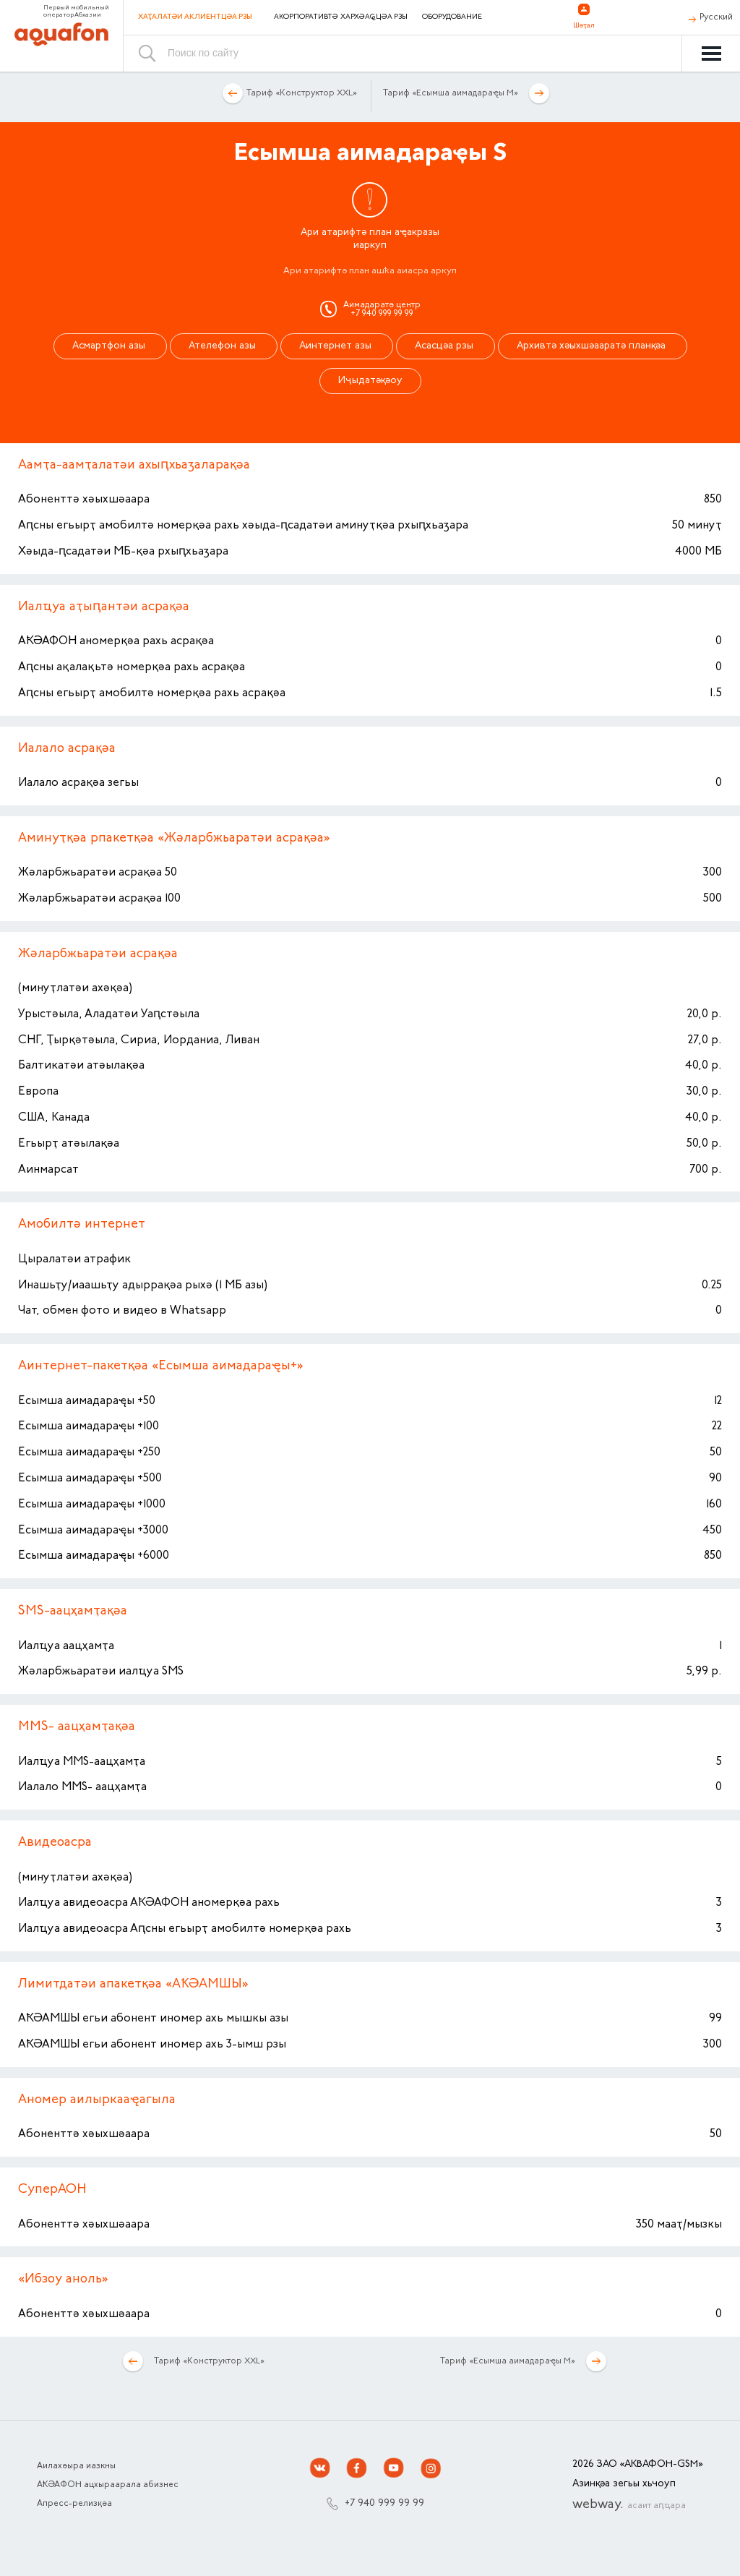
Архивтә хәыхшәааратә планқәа (592, 346)
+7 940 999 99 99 (384, 2504)
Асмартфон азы (110, 346)
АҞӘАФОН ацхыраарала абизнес (107, 2485)
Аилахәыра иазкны (76, 2466)
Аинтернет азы (336, 346)
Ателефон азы (224, 346)
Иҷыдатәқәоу (370, 381)
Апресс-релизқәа (74, 2503)
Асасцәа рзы (445, 346)
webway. (629, 2505)
